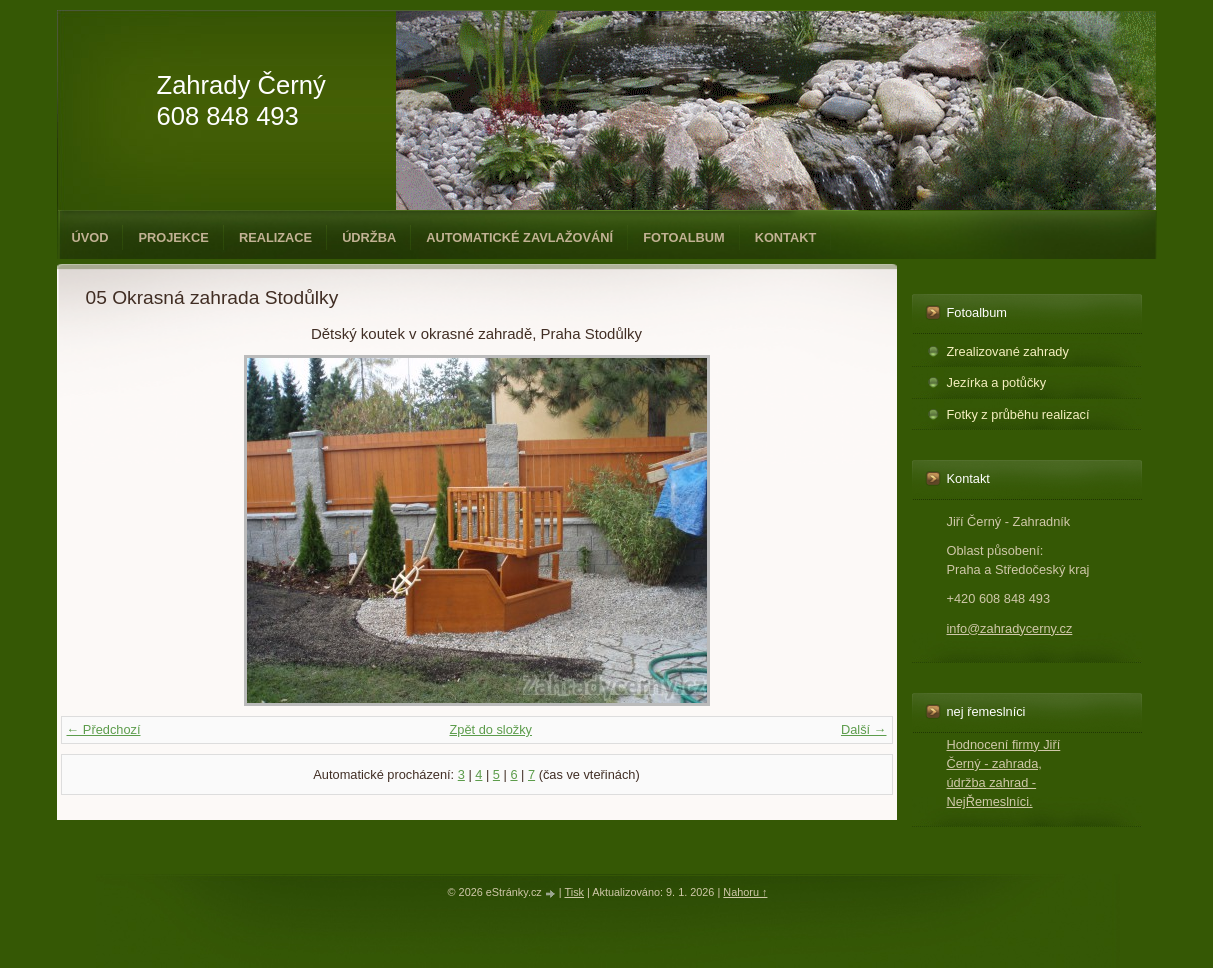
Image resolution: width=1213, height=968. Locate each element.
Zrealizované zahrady (1008, 351)
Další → (864, 729)
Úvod (90, 237)
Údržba (369, 237)
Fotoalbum (684, 237)
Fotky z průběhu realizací (1018, 414)
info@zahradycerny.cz (1010, 628)
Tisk (574, 892)
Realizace (275, 237)
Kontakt (786, 237)
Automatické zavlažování (519, 237)
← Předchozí (104, 729)
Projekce (173, 237)
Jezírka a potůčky (997, 382)
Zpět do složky (490, 729)
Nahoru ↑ (745, 892)
